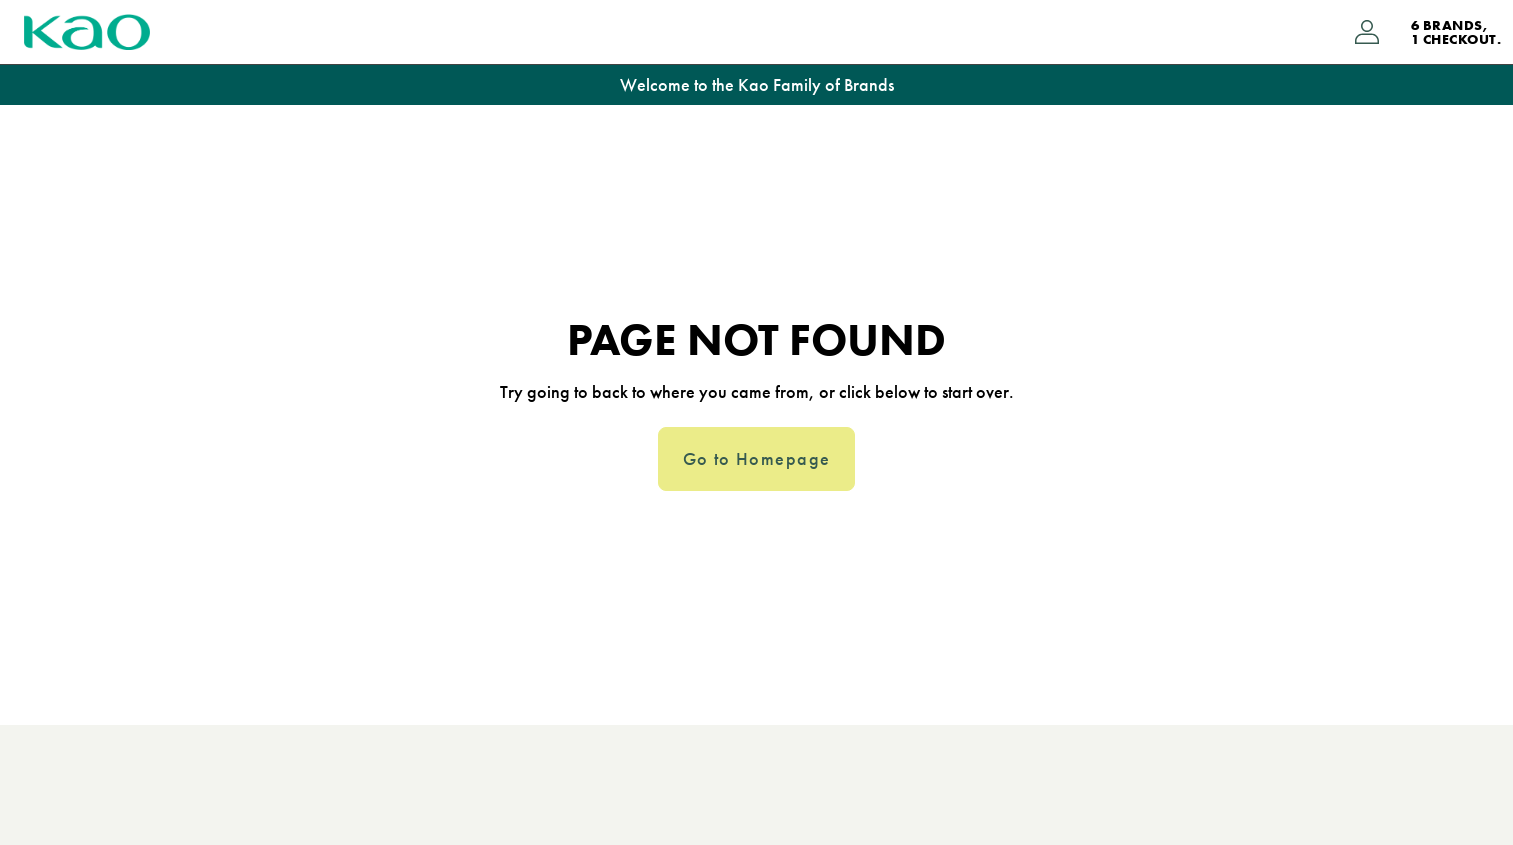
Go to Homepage (757, 459)
